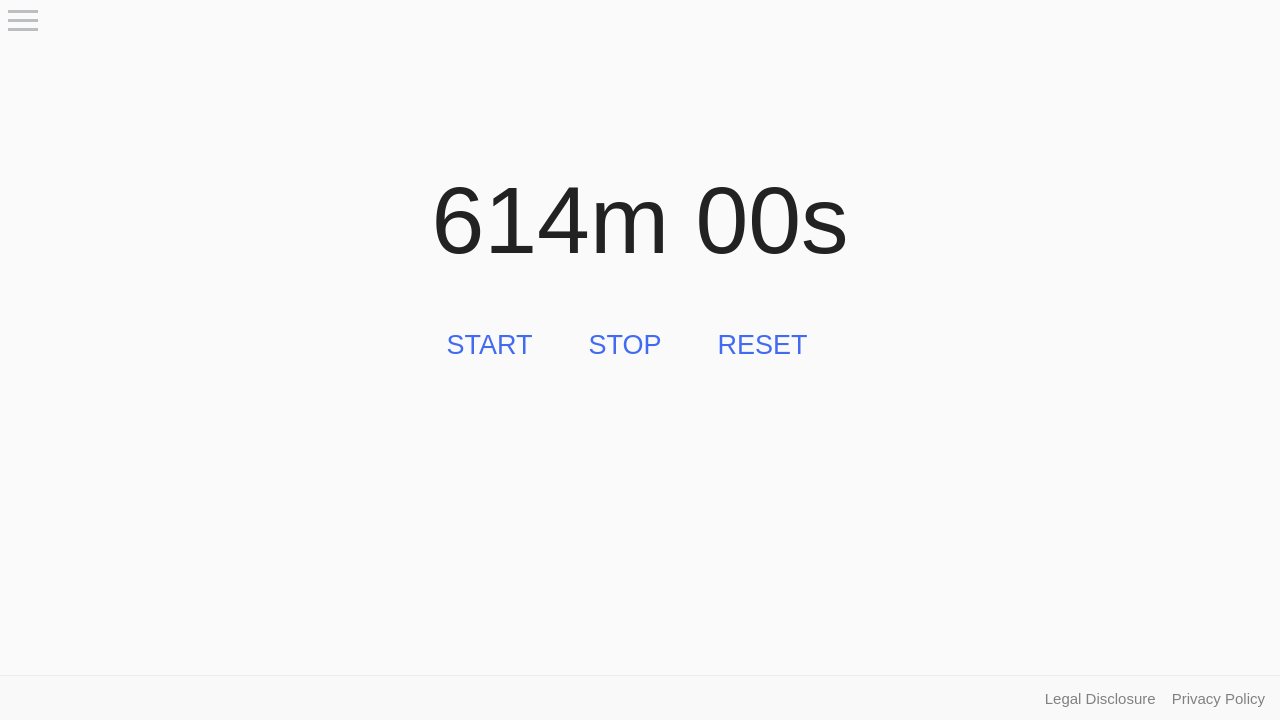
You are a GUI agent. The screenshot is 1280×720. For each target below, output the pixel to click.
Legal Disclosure (1100, 698)
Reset (763, 345)
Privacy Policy (1218, 698)
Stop (624, 345)
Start (489, 345)
